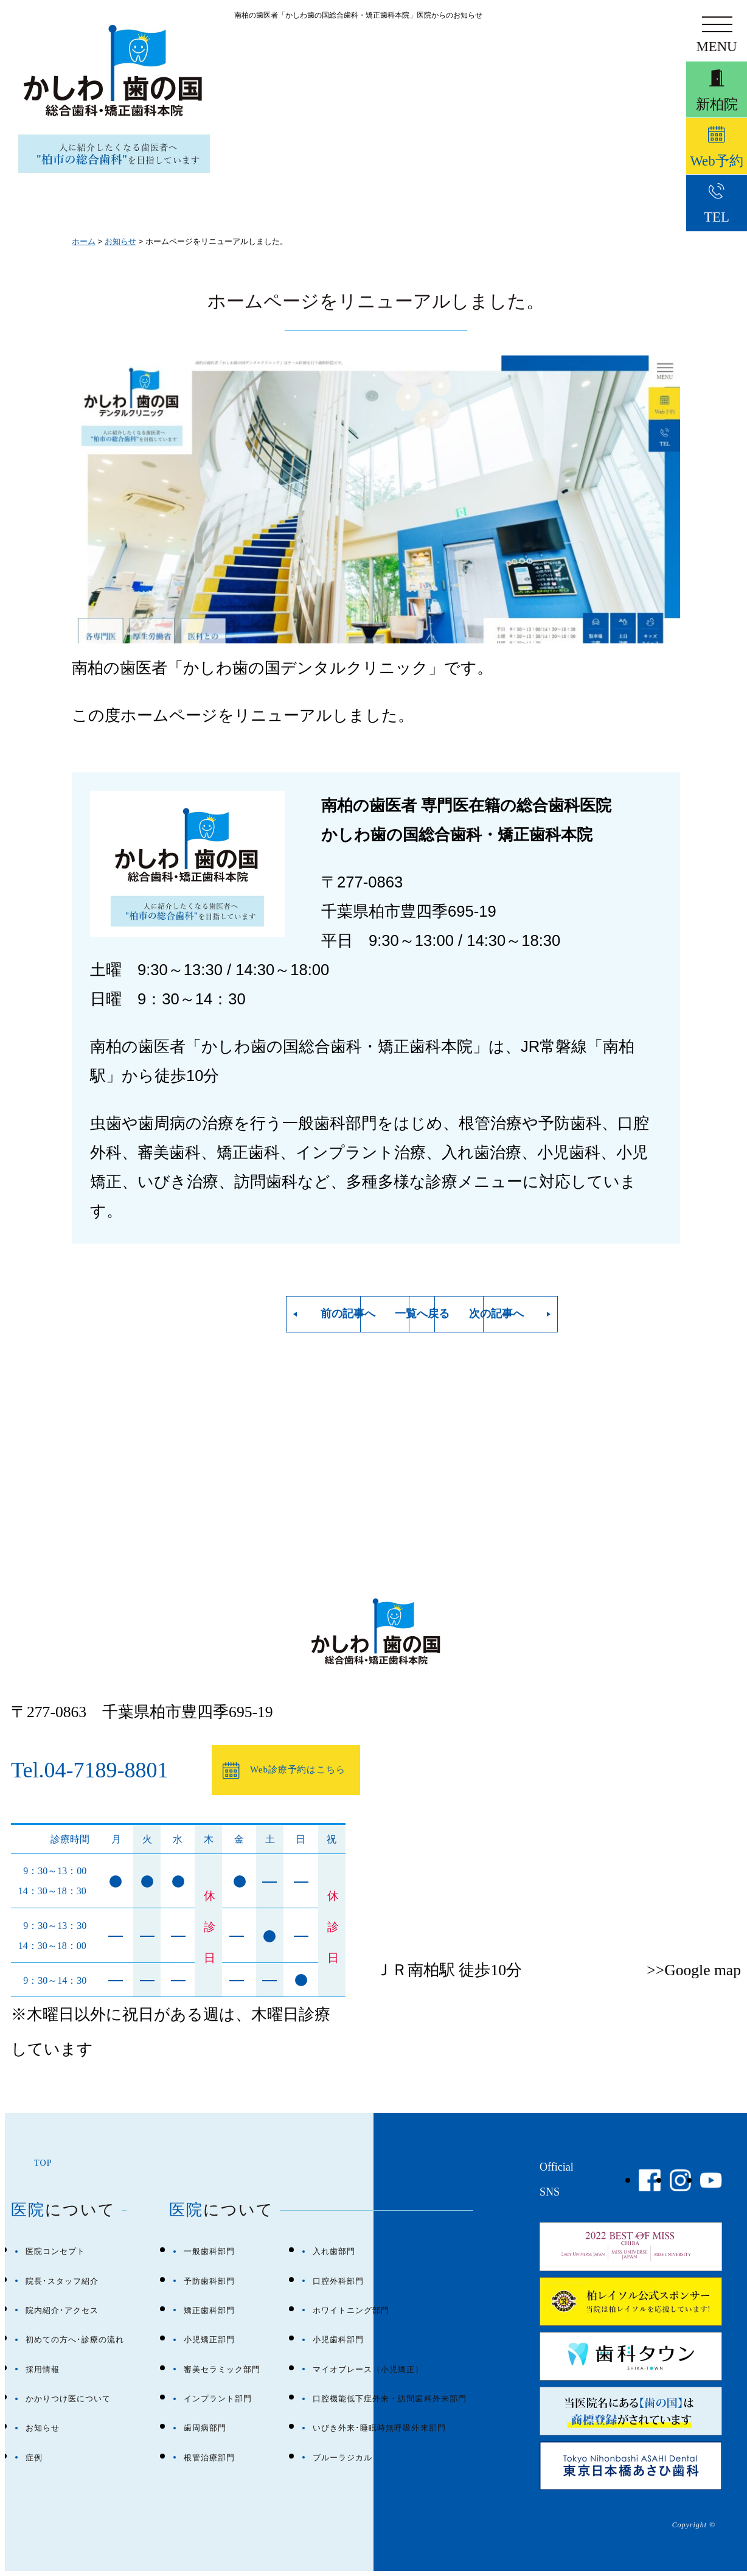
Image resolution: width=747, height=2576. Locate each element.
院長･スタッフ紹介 (62, 2281)
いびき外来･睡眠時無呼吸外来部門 (379, 2427)
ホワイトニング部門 (351, 2310)
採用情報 (43, 2369)
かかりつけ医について (68, 2398)
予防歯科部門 (209, 2281)
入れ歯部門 (334, 2251)
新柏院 (716, 94)
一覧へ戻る (388, 1313)
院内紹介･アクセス (62, 2310)
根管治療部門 (209, 2457)
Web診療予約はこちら (268, 1770)
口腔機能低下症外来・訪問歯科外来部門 (390, 2398)
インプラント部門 (218, 2398)
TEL (716, 214)
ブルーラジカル (342, 2457)
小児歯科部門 (338, 2339)
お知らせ (120, 241)
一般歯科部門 (209, 2251)
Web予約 (716, 155)
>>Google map (694, 1970)
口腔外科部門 (338, 2281)
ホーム (84, 241)
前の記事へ (230, 1313)
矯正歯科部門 (209, 2310)
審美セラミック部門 (222, 2369)
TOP (43, 2163)
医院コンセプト (55, 2251)
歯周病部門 (205, 2427)
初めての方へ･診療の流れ (75, 2339)
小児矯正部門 (209, 2339)
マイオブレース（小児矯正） (368, 2369)
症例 (34, 2457)
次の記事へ (546, 1313)
